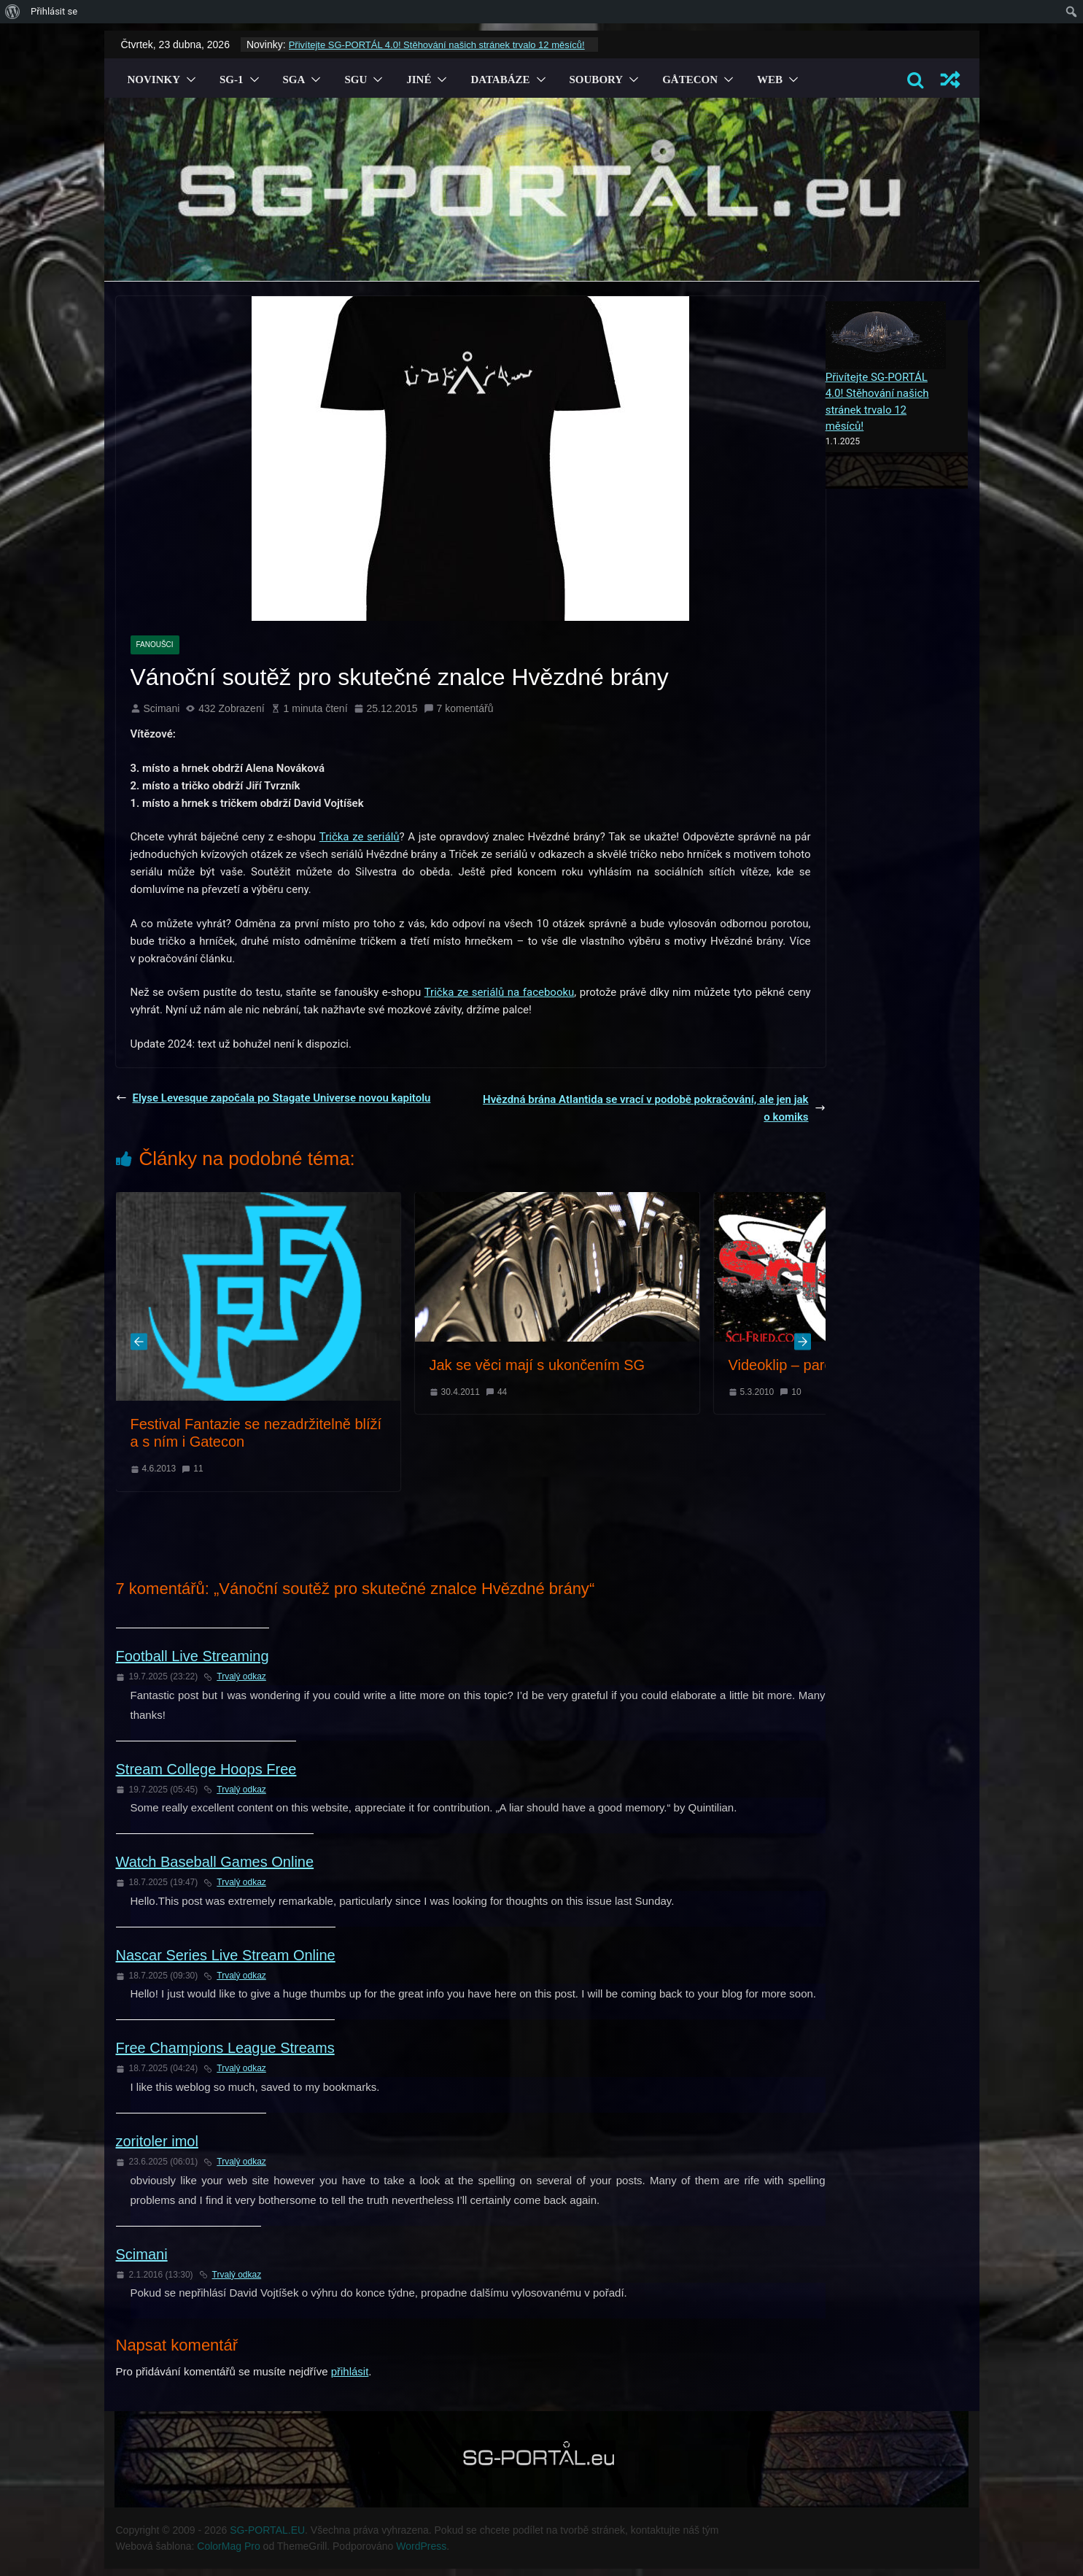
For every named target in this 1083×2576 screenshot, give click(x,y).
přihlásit (350, 2371)
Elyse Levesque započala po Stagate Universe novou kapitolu (273, 1098)
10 (796, 1392)
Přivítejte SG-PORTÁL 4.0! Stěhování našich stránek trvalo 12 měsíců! (437, 44)
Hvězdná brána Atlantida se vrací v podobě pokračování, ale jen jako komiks (654, 1108)
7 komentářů (459, 708)
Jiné (418, 79)
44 (502, 1392)
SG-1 (232, 79)
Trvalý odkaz (234, 1676)
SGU (355, 79)
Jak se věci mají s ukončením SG (537, 1365)
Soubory (597, 79)
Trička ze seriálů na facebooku (499, 992)
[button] (188, 79)
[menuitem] (13, 11)
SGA (294, 79)
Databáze (499, 79)
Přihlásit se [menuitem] (54, 11)
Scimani (162, 708)
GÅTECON (690, 79)
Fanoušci (155, 645)
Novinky (154, 79)
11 (198, 1468)
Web (770, 79)
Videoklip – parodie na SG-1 (820, 1365)
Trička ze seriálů (359, 836)
